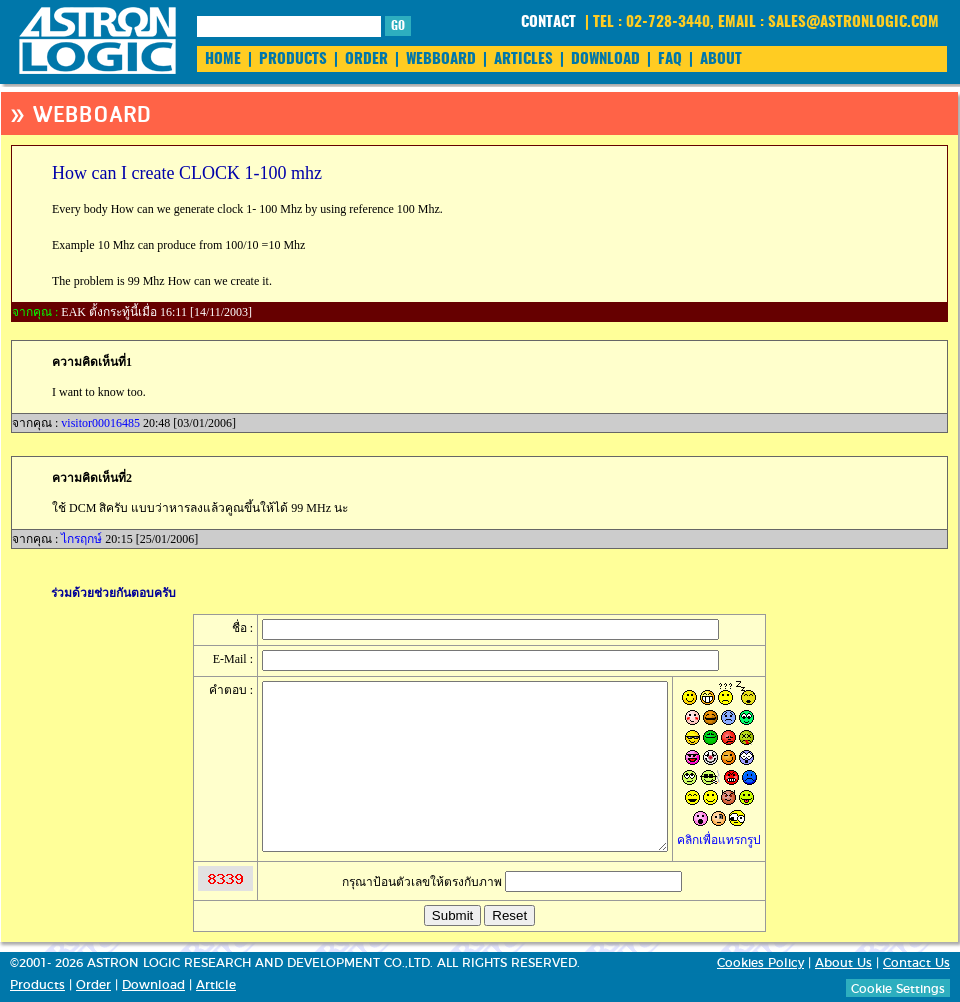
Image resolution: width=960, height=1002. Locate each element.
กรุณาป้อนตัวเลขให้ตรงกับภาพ (512, 882)
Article (216, 985)
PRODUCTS (293, 59)
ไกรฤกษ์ (81, 539)
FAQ (670, 59)
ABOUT (721, 59)
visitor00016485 (100, 423)
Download (153, 985)
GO (398, 26)
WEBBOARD (441, 59)
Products (37, 985)
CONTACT (548, 22)
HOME (223, 59)
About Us (843, 963)
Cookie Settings (898, 989)
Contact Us (916, 963)
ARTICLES (523, 59)
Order (93, 985)
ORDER (366, 59)
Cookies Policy (760, 963)
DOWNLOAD (605, 59)
